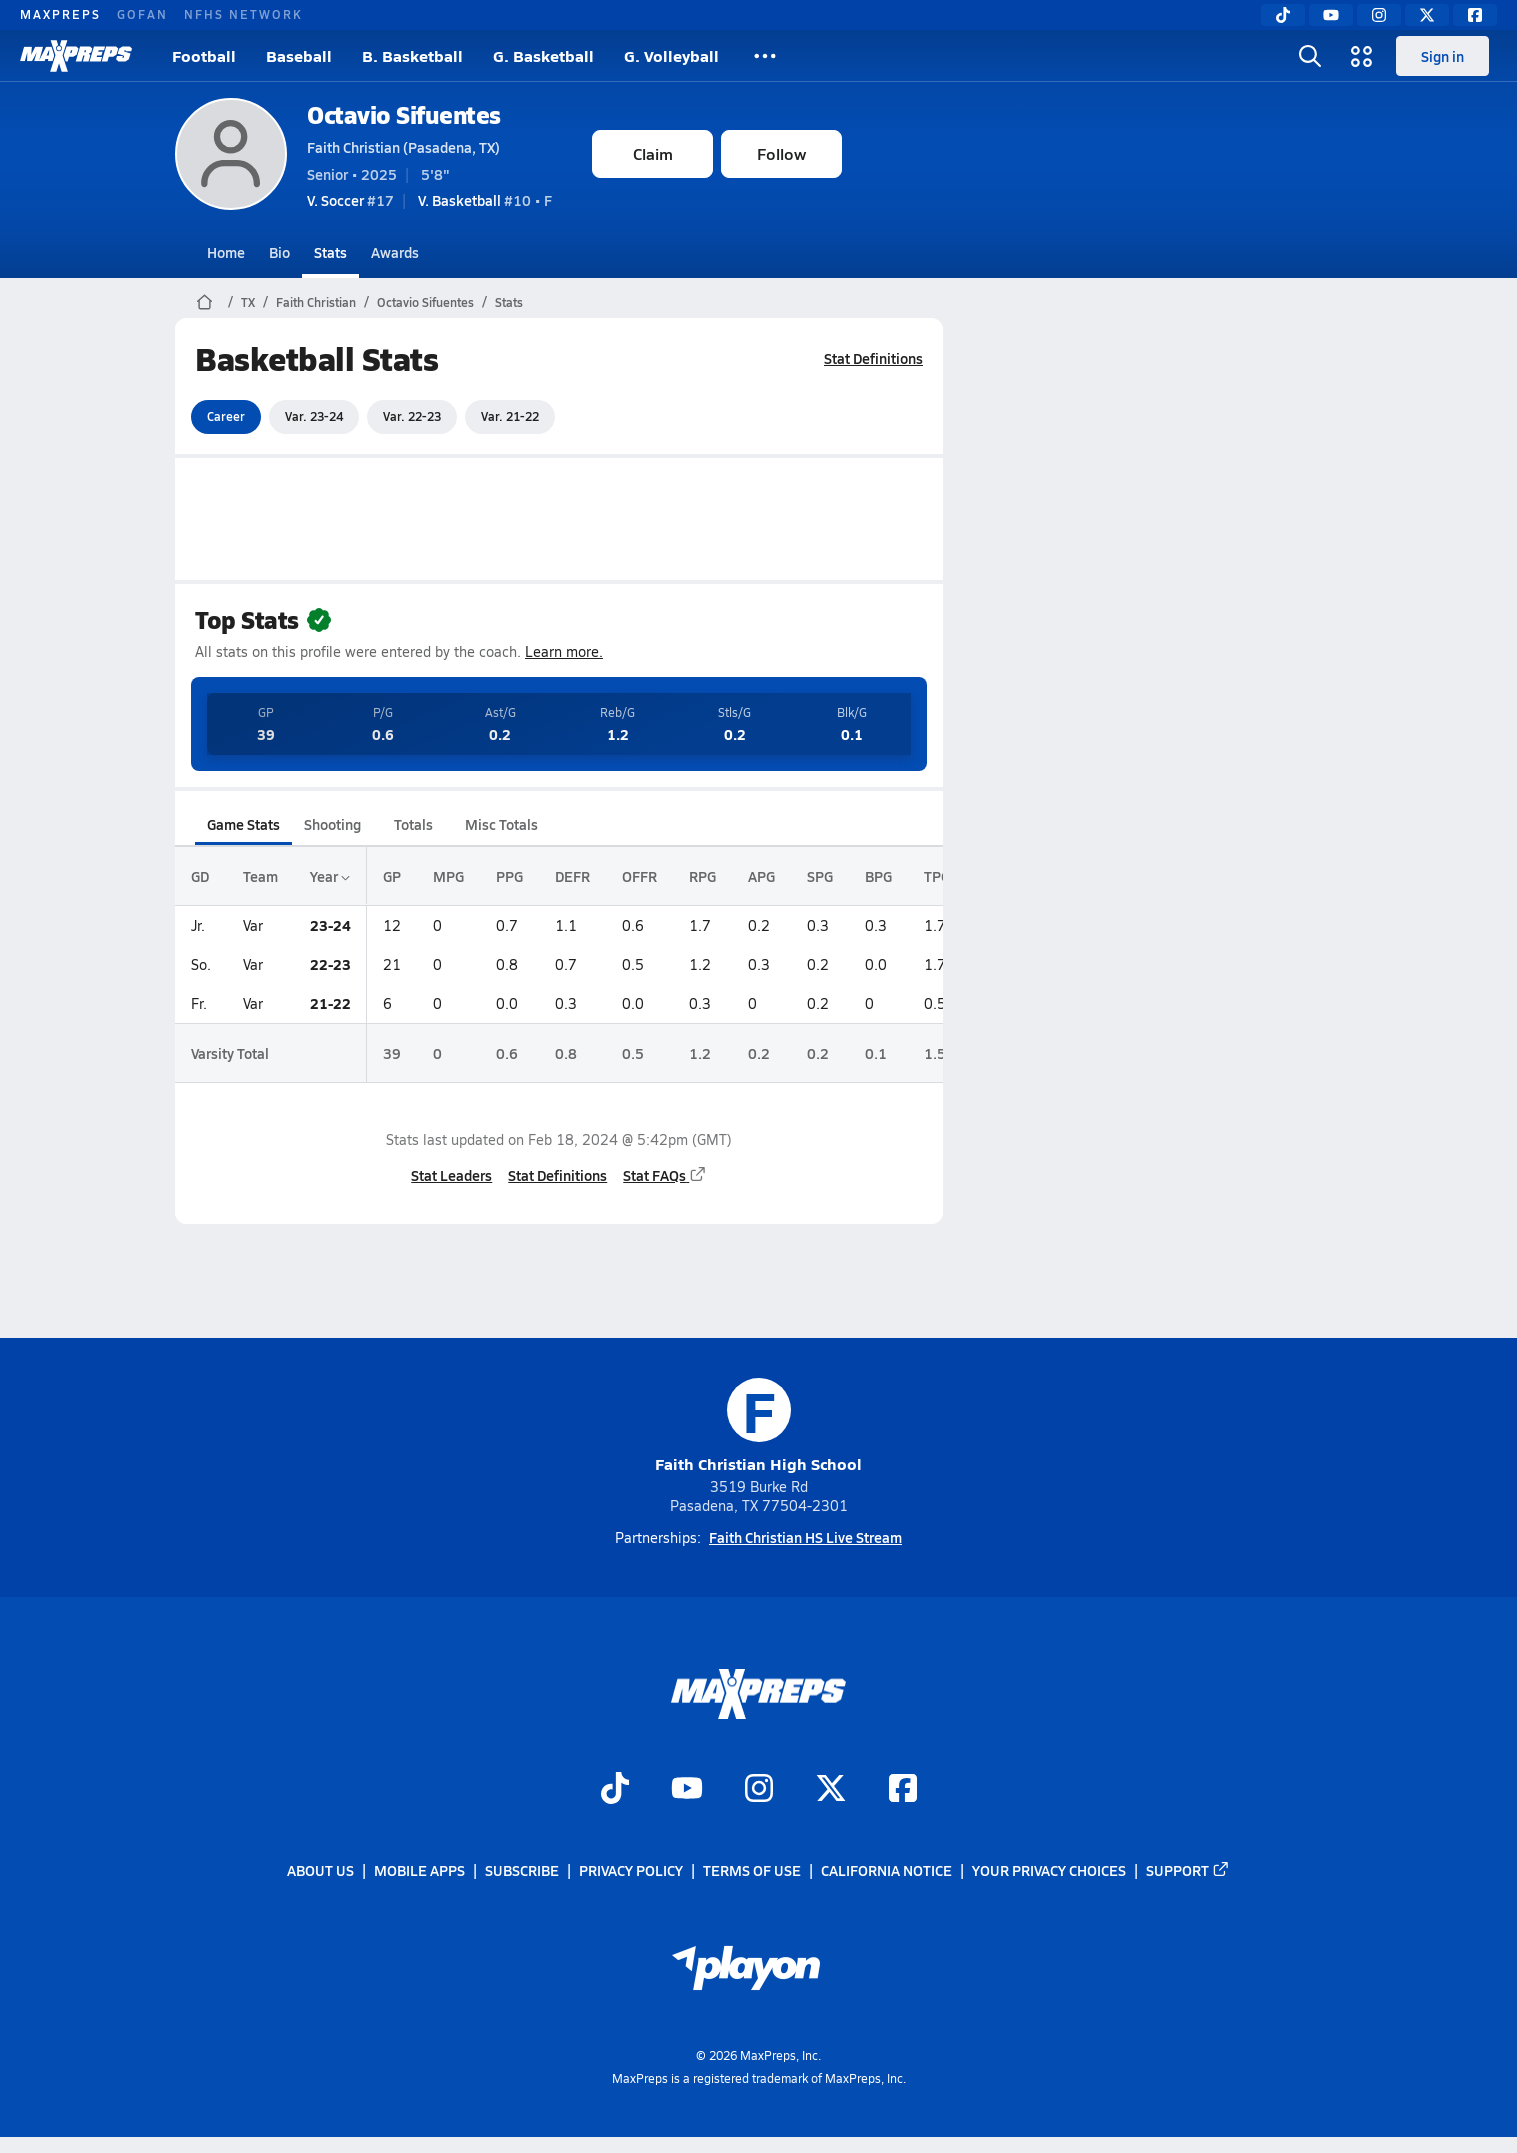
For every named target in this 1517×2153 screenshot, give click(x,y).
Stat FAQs (665, 1175)
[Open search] (1310, 56)
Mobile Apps (419, 1871)
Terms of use (752, 1871)
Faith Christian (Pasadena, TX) (403, 147)
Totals (413, 824)
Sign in (1442, 56)
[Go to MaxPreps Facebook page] (903, 1790)
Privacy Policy (631, 1871)
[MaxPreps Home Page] (204, 302)
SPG (820, 876)
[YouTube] (1331, 15)
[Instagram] (1379, 15)
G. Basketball (543, 55)
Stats (330, 252)
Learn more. (564, 651)
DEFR (572, 876)
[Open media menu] (1362, 56)
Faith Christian (316, 302)
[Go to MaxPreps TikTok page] (615, 1790)
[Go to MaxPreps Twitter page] (831, 1790)
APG (761, 876)
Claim (653, 153)
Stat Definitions (873, 358)
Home (226, 252)
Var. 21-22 (510, 416)
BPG (878, 876)
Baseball (299, 55)
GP (392, 876)
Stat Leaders (451, 1175)
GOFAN (142, 14)
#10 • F (485, 200)
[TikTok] (1283, 15)
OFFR (639, 876)
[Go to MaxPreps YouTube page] (687, 1790)
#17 (350, 200)
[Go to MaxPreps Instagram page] (759, 1790)
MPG (448, 876)
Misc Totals (501, 824)
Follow (781, 153)
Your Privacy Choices (1049, 1871)
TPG (937, 876)
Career (226, 416)
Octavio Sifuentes (404, 114)
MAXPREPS (60, 14)
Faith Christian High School (758, 1426)
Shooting (332, 824)
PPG (509, 876)
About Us (320, 1871)
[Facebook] (1475, 15)
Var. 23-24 (314, 416)
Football (204, 55)
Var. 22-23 (412, 416)
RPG (702, 876)
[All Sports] (765, 56)
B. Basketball (412, 55)
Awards (395, 252)
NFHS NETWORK (243, 14)
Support (1188, 1871)
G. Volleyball (671, 55)
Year (330, 876)
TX (248, 302)
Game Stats (243, 824)
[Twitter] (1427, 15)
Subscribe (522, 1871)
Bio (279, 252)
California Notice (886, 1871)
